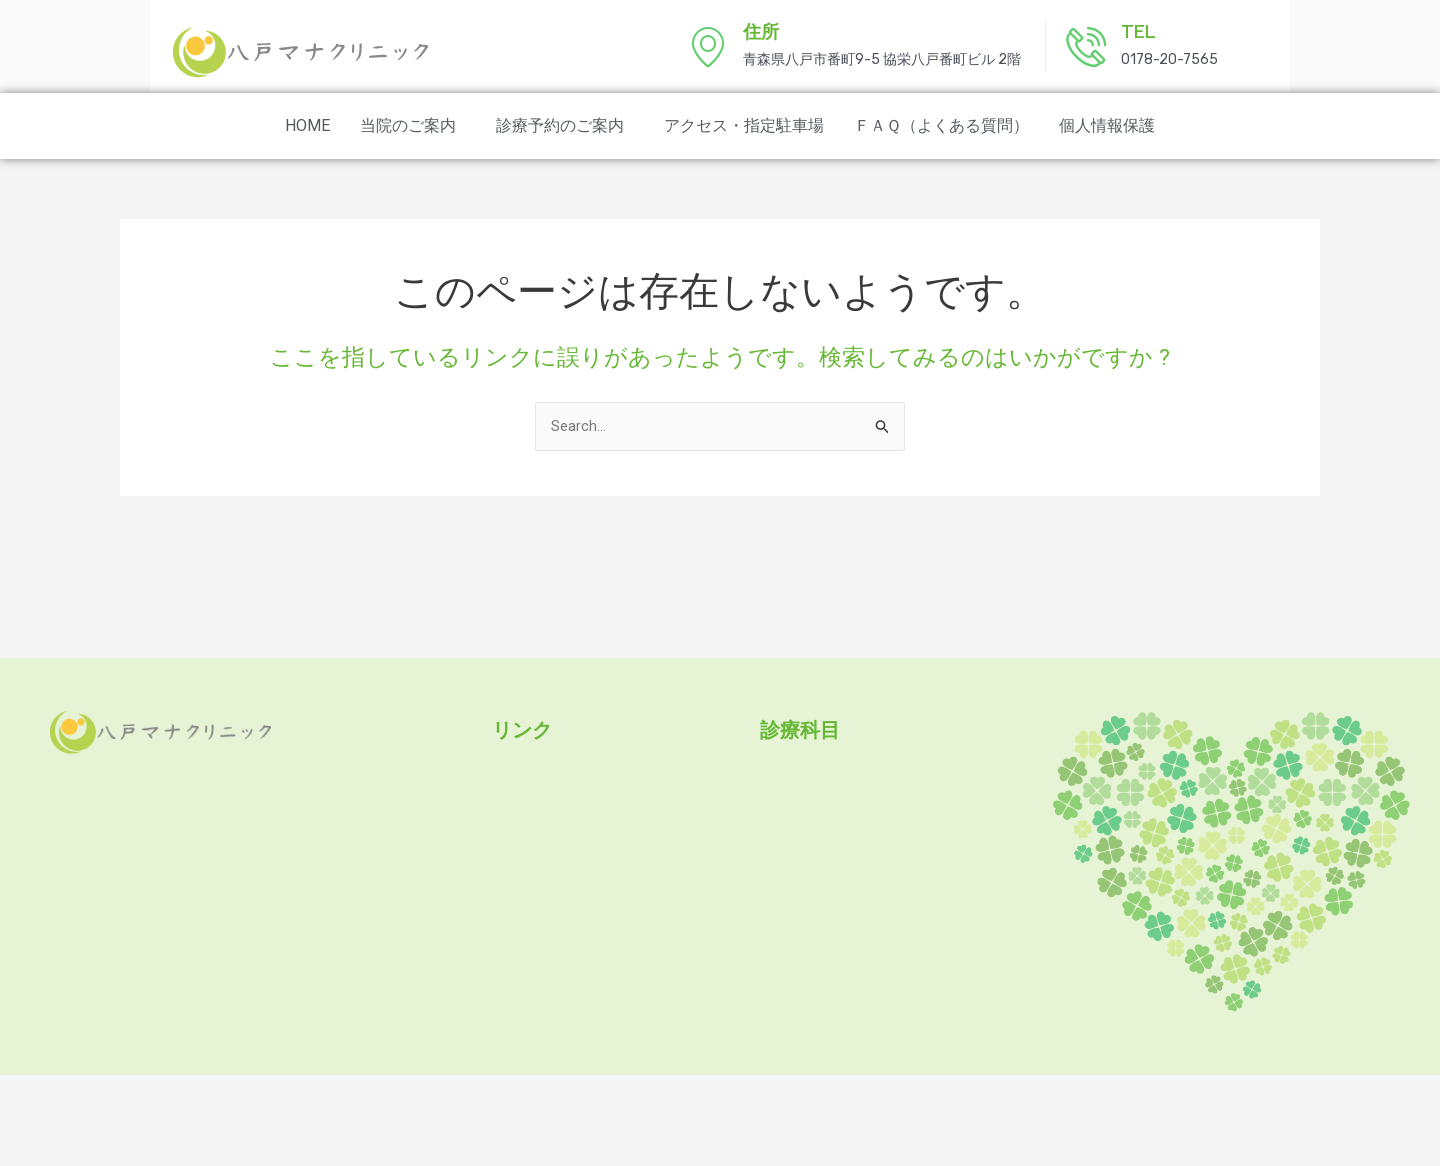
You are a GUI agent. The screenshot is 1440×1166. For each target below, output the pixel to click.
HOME (307, 125)
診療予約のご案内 (560, 125)
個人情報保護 (1107, 125)
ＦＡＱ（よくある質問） (941, 125)
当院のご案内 (408, 125)
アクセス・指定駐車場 (744, 125)
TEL (1138, 31)
